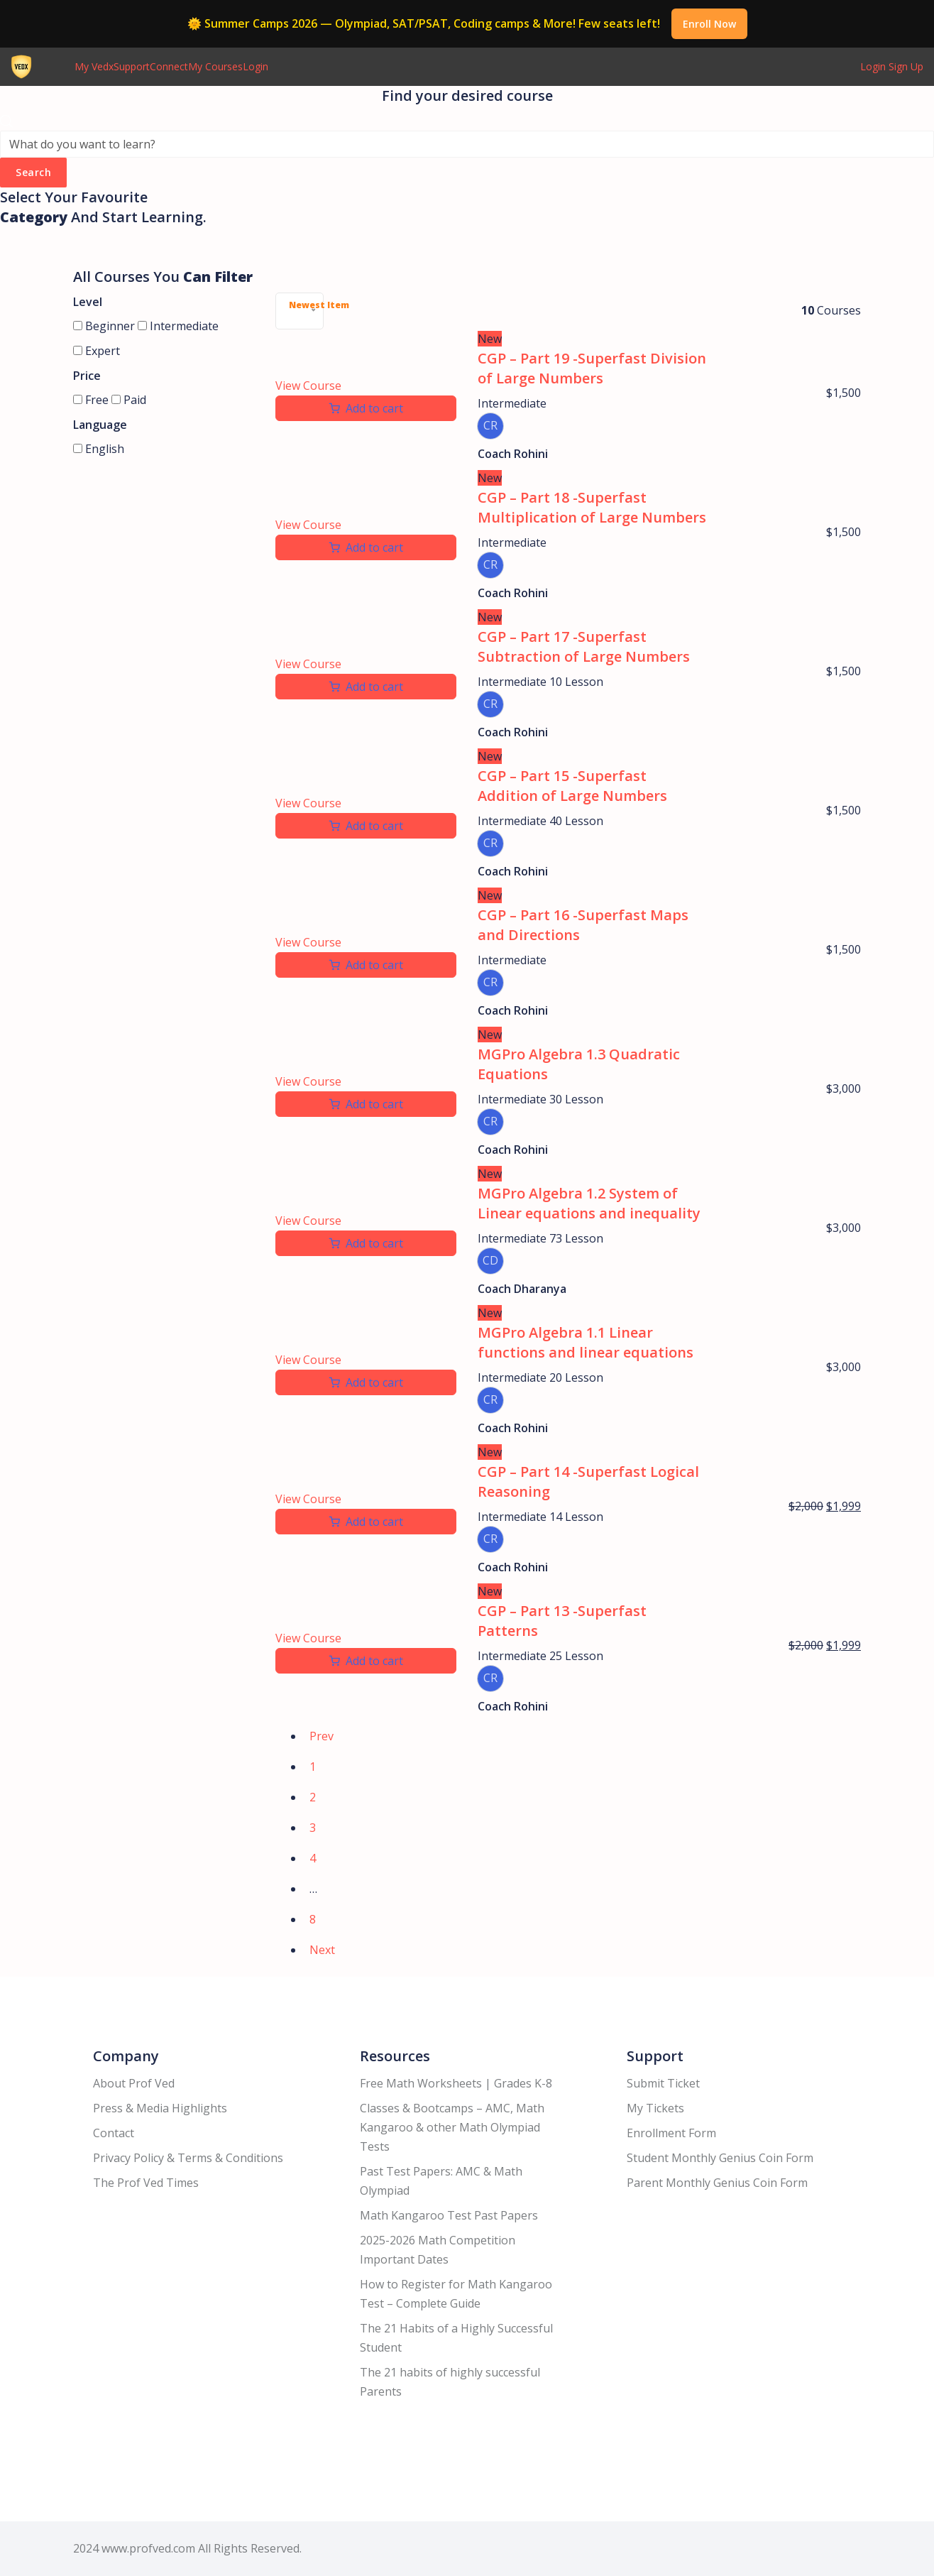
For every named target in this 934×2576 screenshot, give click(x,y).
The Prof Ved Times (146, 2182)
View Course (308, 385)
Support (132, 66)
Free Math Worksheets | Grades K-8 (456, 2083)
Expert (96, 351)
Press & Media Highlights (160, 2108)
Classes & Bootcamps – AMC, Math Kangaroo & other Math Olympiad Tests (452, 2127)
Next (322, 1950)
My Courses (215, 66)
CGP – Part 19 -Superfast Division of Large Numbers (592, 368)
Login (255, 66)
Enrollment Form (671, 2133)
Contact (113, 2133)
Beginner (104, 326)
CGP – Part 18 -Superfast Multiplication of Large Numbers (592, 507)
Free (91, 400)
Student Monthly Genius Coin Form (720, 2158)
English (98, 449)
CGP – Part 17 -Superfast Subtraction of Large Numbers (584, 646)
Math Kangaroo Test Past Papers (449, 2215)
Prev (321, 1736)
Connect (169, 66)
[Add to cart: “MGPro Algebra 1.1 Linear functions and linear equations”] (365, 1382)
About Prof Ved (134, 2083)
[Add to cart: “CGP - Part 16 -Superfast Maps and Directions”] (365, 965)
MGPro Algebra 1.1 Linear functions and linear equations (585, 1342)
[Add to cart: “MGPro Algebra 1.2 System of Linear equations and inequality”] (365, 1243)
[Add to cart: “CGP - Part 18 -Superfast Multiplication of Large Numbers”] (365, 547)
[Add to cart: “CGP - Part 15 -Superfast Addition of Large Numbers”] (365, 826)
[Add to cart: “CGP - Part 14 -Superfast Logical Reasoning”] (365, 1521)
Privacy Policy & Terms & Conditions (188, 2158)
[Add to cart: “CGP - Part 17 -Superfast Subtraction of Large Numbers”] (365, 686)
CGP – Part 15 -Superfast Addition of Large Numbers (572, 785)
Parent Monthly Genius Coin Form (717, 2182)
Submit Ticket (663, 2083)
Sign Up (906, 66)
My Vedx (94, 66)
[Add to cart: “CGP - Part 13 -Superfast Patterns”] (365, 1661)
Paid (128, 400)
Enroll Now (709, 24)
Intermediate (178, 326)
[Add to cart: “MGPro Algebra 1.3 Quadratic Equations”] (365, 1104)
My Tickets (655, 2108)
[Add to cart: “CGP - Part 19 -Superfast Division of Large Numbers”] (365, 408)
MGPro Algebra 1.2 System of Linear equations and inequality (589, 1203)
